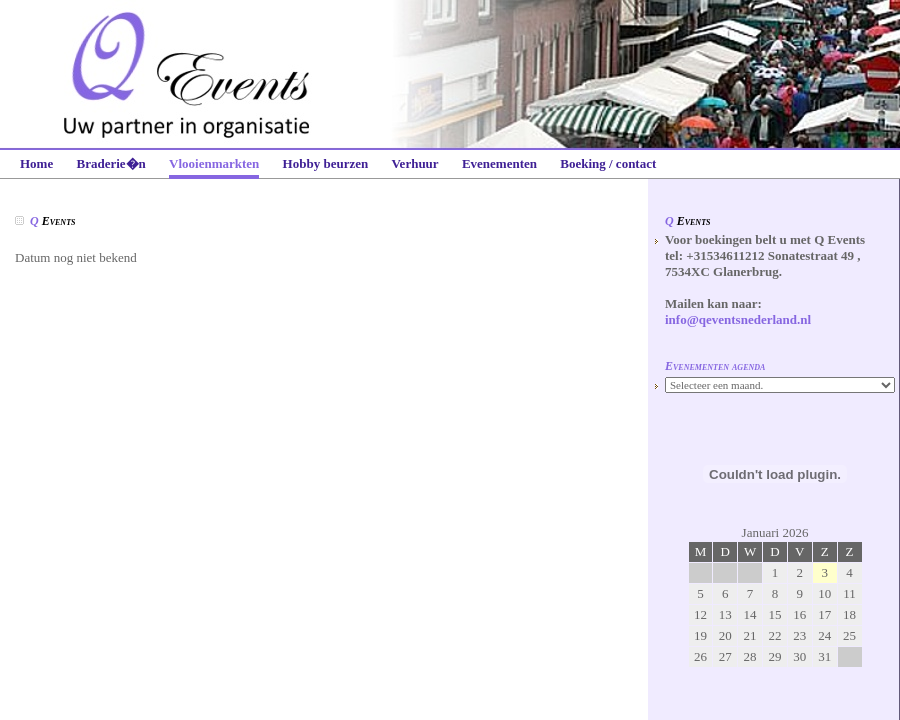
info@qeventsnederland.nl (738, 319)
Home (36, 163)
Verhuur (414, 163)
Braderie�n (110, 163)
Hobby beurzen (326, 163)
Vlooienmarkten (214, 163)
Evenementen (499, 163)
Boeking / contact (608, 163)
